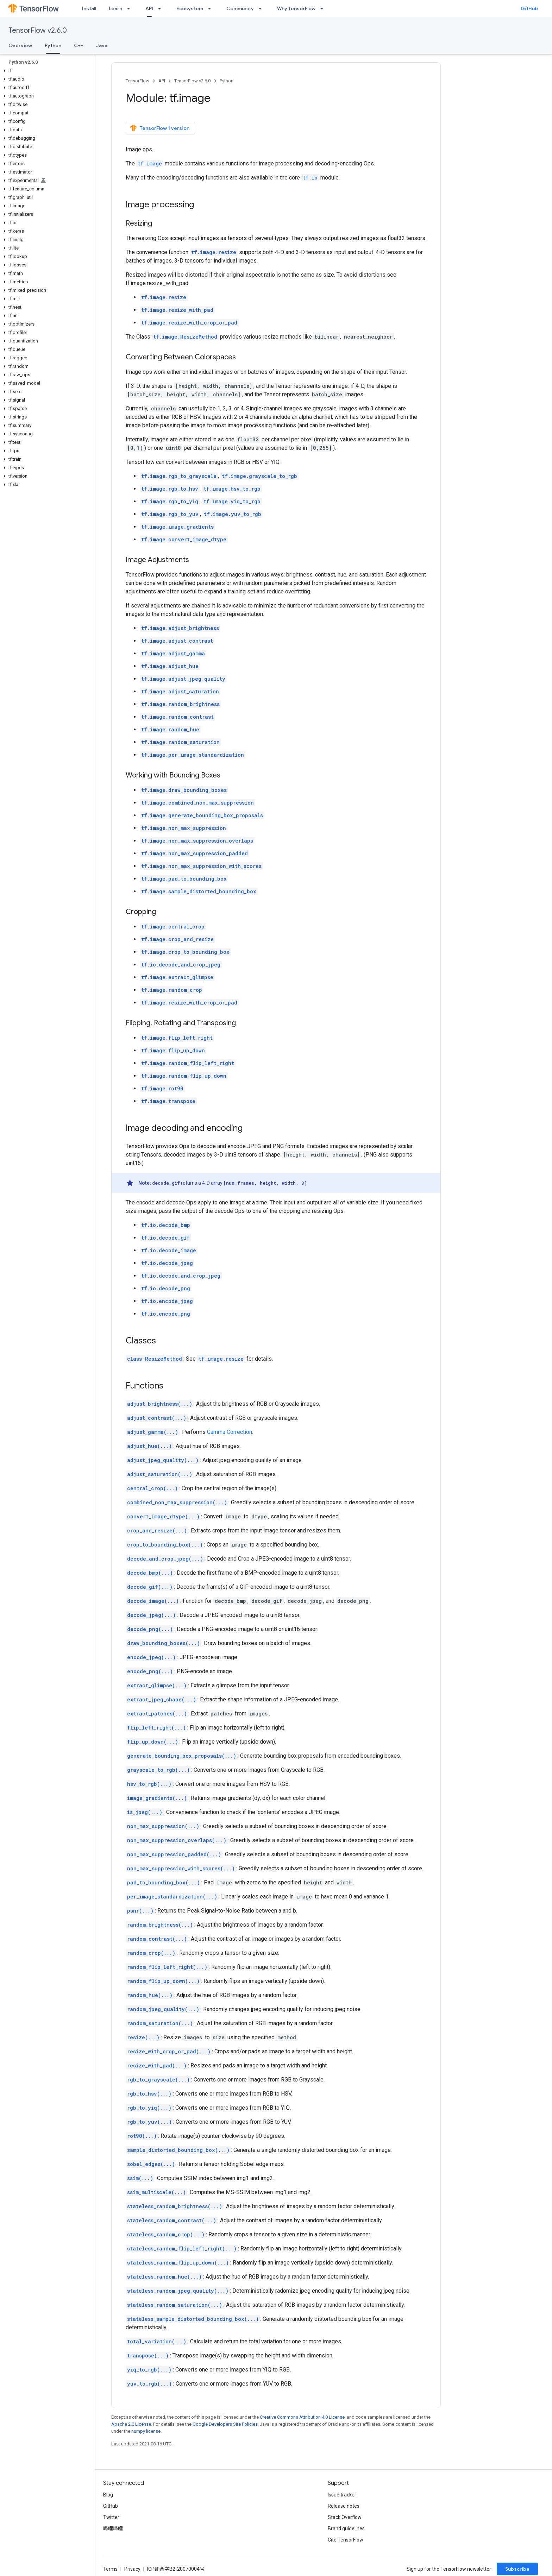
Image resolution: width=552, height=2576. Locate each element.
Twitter (111, 2517)
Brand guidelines (346, 2528)
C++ (78, 45)
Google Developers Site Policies (225, 2424)
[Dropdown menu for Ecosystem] (211, 8)
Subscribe (517, 2569)
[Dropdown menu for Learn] (130, 8)
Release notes (343, 2506)
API (161, 80)
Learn (115, 8)
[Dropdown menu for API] (161, 8)
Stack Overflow (345, 2517)
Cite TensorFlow (345, 2540)
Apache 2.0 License (131, 2424)
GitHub (529, 8)
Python (226, 80)
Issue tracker (342, 2495)
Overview (20, 45)
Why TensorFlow (296, 8)
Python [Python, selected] (53, 45)
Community (240, 8)
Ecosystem (189, 8)
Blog (108, 2495)
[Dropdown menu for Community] (262, 8)
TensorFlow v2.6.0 (37, 30)
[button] (46, 71)
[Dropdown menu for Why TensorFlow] (323, 8)
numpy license (146, 2431)
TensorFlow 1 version (159, 128)
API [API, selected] (149, 8)
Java (101, 45)
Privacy (132, 2569)
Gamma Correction (229, 1432)
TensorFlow (137, 80)
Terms (110, 2569)
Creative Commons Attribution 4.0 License (302, 2417)
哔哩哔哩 (113, 2528)
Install (89, 8)
